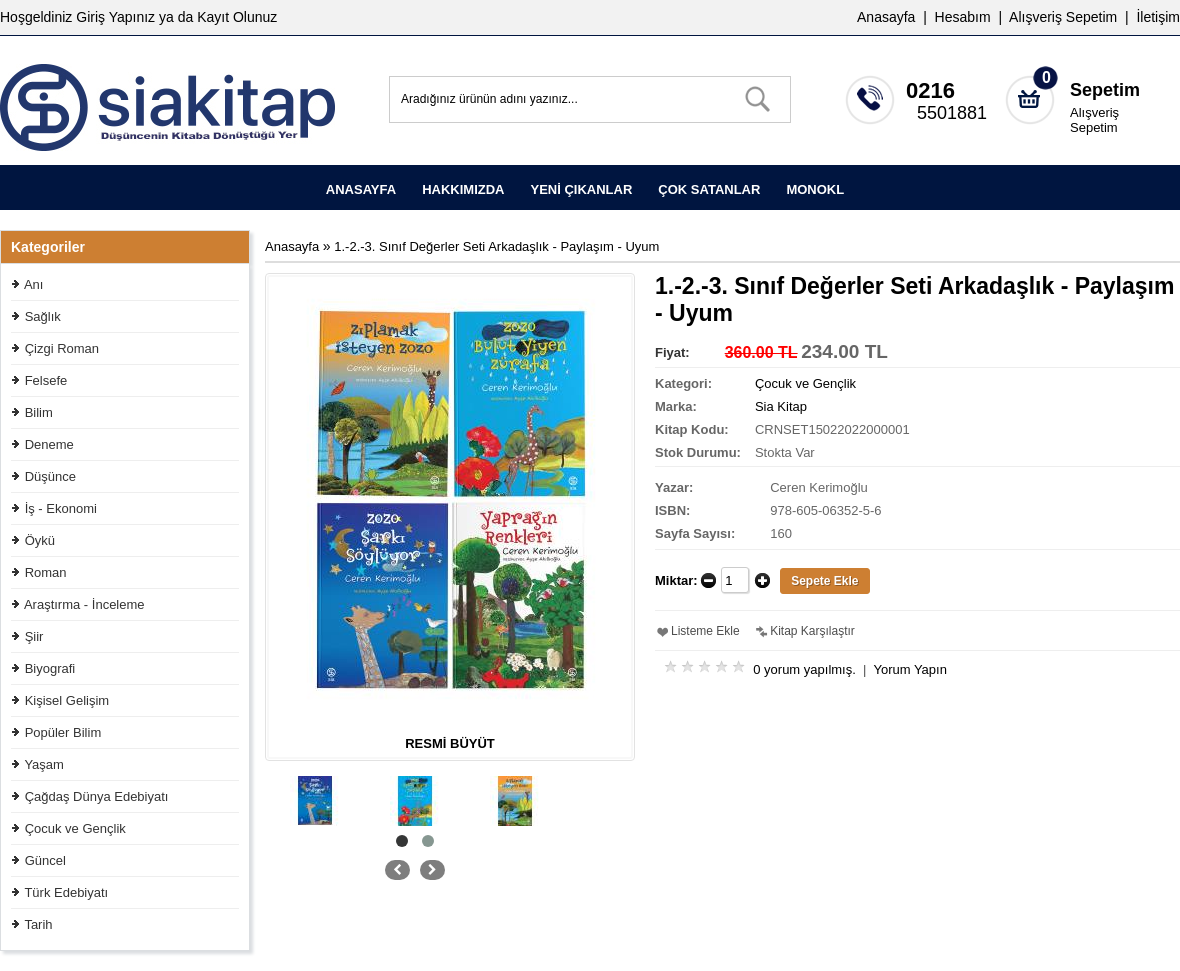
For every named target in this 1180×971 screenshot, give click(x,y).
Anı (34, 284)
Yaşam (44, 764)
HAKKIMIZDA (463, 189)
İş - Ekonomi (61, 508)
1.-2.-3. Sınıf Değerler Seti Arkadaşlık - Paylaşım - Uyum (496, 246)
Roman (46, 572)
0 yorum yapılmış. (804, 669)
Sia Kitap (781, 406)
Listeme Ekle (705, 631)
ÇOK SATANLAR (709, 189)
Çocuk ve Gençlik (75, 828)
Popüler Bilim (63, 732)
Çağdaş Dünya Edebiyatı (97, 796)
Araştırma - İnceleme (84, 604)
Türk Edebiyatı (66, 892)
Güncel (45, 860)
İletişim (1158, 17)
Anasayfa (886, 17)
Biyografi (50, 668)
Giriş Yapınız (115, 17)
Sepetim (1105, 90)
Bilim (39, 412)
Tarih (38, 924)
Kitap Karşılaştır (812, 631)
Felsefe (46, 380)
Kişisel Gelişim (67, 700)
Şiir (34, 636)
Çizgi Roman (62, 348)
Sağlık (43, 316)
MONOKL (815, 189)
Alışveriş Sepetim (1094, 120)
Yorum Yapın (909, 669)
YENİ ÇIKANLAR (581, 189)
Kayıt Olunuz (237, 17)
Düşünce (50, 476)
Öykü (40, 540)
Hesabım (963, 17)
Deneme (49, 444)
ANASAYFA (361, 189)
